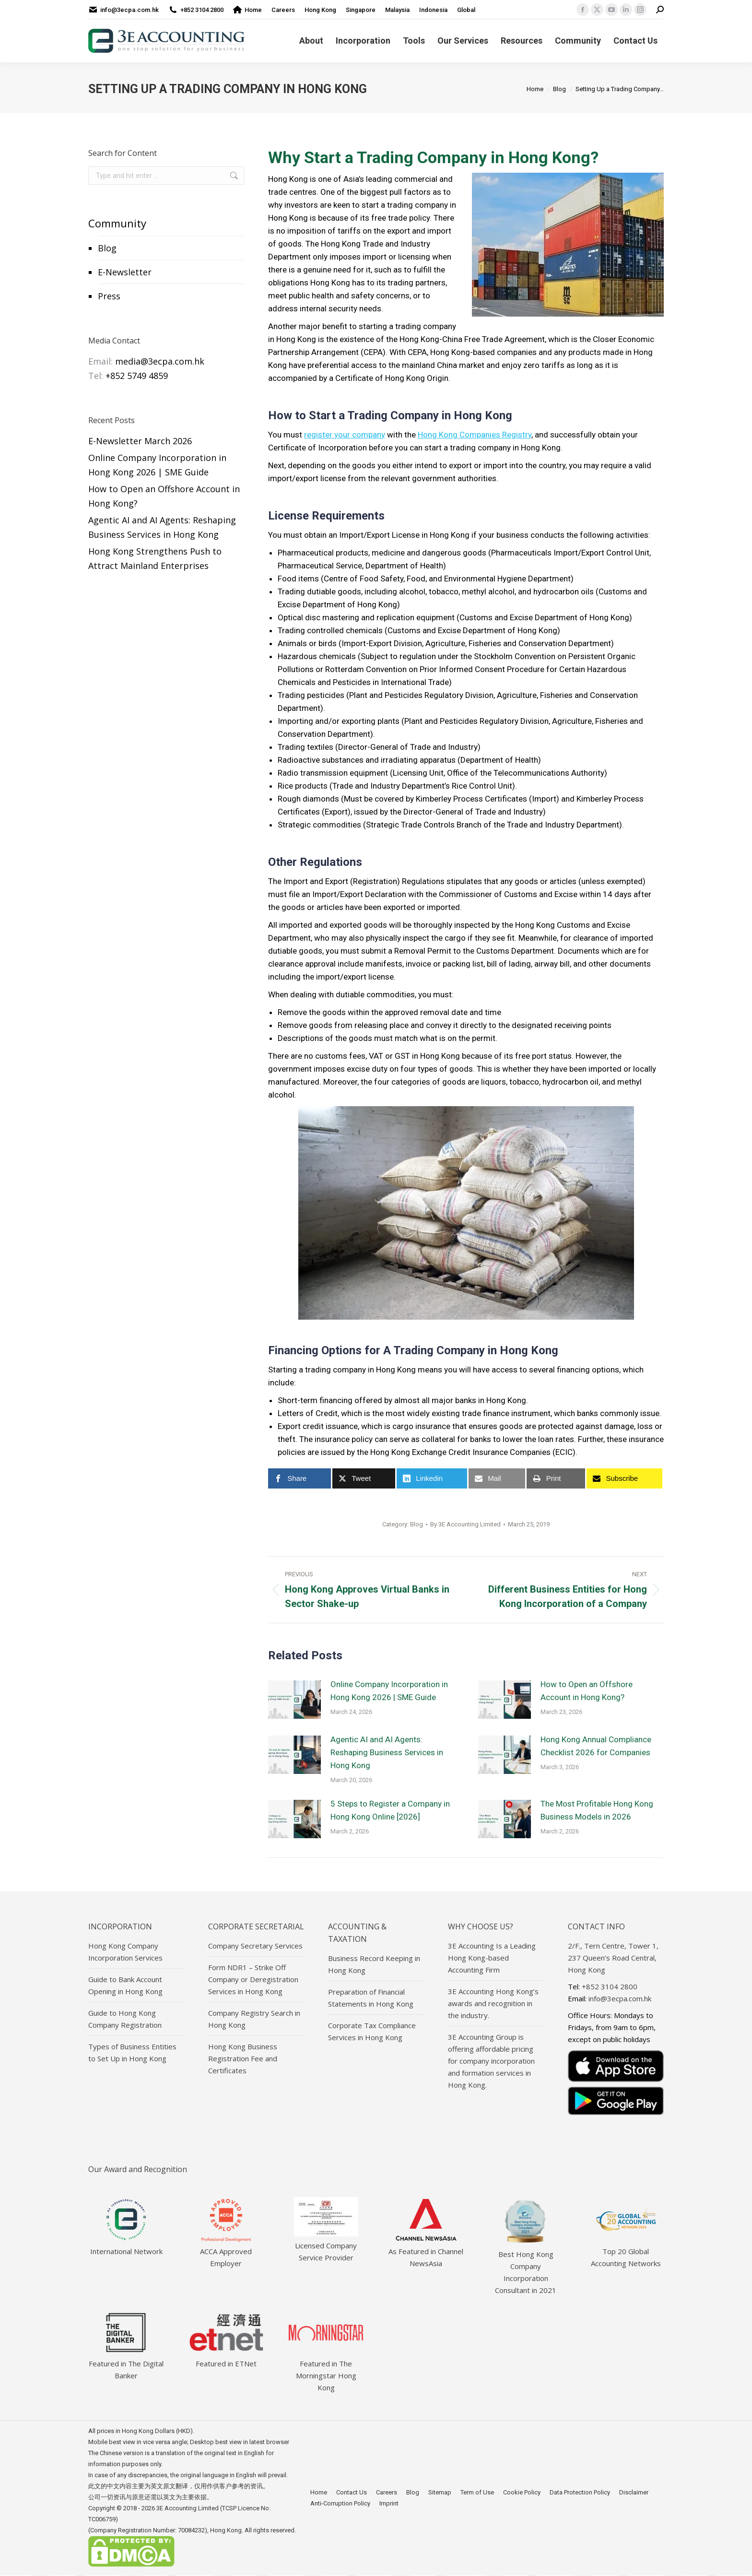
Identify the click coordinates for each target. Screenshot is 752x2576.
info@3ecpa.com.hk (129, 9)
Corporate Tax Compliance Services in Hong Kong (372, 2031)
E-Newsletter (125, 272)
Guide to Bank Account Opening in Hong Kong (125, 1985)
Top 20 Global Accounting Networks (626, 2251)
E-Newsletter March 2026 (140, 441)
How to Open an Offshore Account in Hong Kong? (586, 1690)
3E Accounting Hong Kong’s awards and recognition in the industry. (493, 2003)
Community (117, 223)
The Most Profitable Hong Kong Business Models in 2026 (596, 1810)
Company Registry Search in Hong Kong (254, 2019)
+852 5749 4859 (137, 375)
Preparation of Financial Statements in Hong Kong (370, 1998)
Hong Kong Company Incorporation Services (125, 1951)
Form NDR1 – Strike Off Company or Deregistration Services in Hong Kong (253, 1979)
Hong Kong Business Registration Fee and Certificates (242, 2058)
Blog (107, 248)
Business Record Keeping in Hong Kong (374, 1964)
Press (109, 296)
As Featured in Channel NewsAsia (425, 2251)
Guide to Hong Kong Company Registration (125, 2019)
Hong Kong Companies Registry (474, 434)
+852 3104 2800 (201, 9)
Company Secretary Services (255, 1945)
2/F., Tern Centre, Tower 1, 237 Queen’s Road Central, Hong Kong (613, 1957)
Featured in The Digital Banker (126, 2363)
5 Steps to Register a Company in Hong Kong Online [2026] (390, 1810)
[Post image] (294, 1699)
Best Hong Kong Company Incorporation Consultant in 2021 (526, 2266)
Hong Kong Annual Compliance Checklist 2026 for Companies (595, 1746)
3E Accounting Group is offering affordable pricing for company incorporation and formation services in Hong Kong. (491, 2061)
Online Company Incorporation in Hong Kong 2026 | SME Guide (389, 1690)
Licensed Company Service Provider (326, 2245)
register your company (344, 434)
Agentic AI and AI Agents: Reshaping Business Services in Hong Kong (386, 1752)
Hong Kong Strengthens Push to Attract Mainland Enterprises (155, 558)
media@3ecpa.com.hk (159, 361)
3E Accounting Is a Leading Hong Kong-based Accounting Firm (492, 1957)
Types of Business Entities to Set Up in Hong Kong (132, 2052)
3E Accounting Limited (188, 2508)
